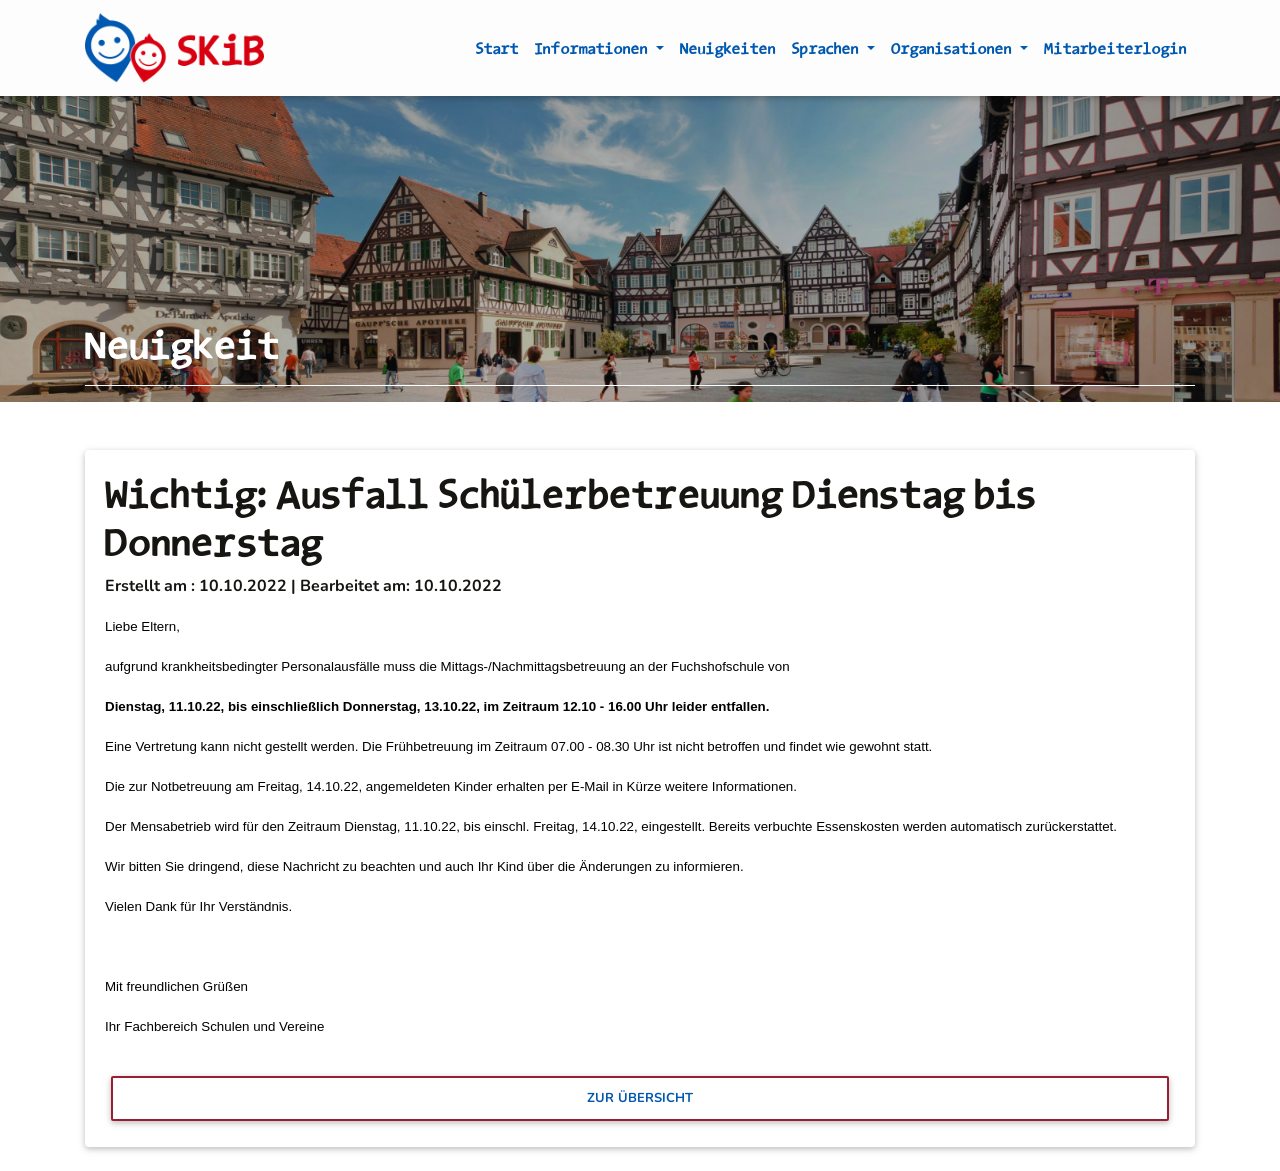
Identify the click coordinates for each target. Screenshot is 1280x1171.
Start (497, 52)
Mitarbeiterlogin (1115, 52)
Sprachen (827, 52)
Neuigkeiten (728, 52)
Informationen (593, 52)
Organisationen (953, 52)
